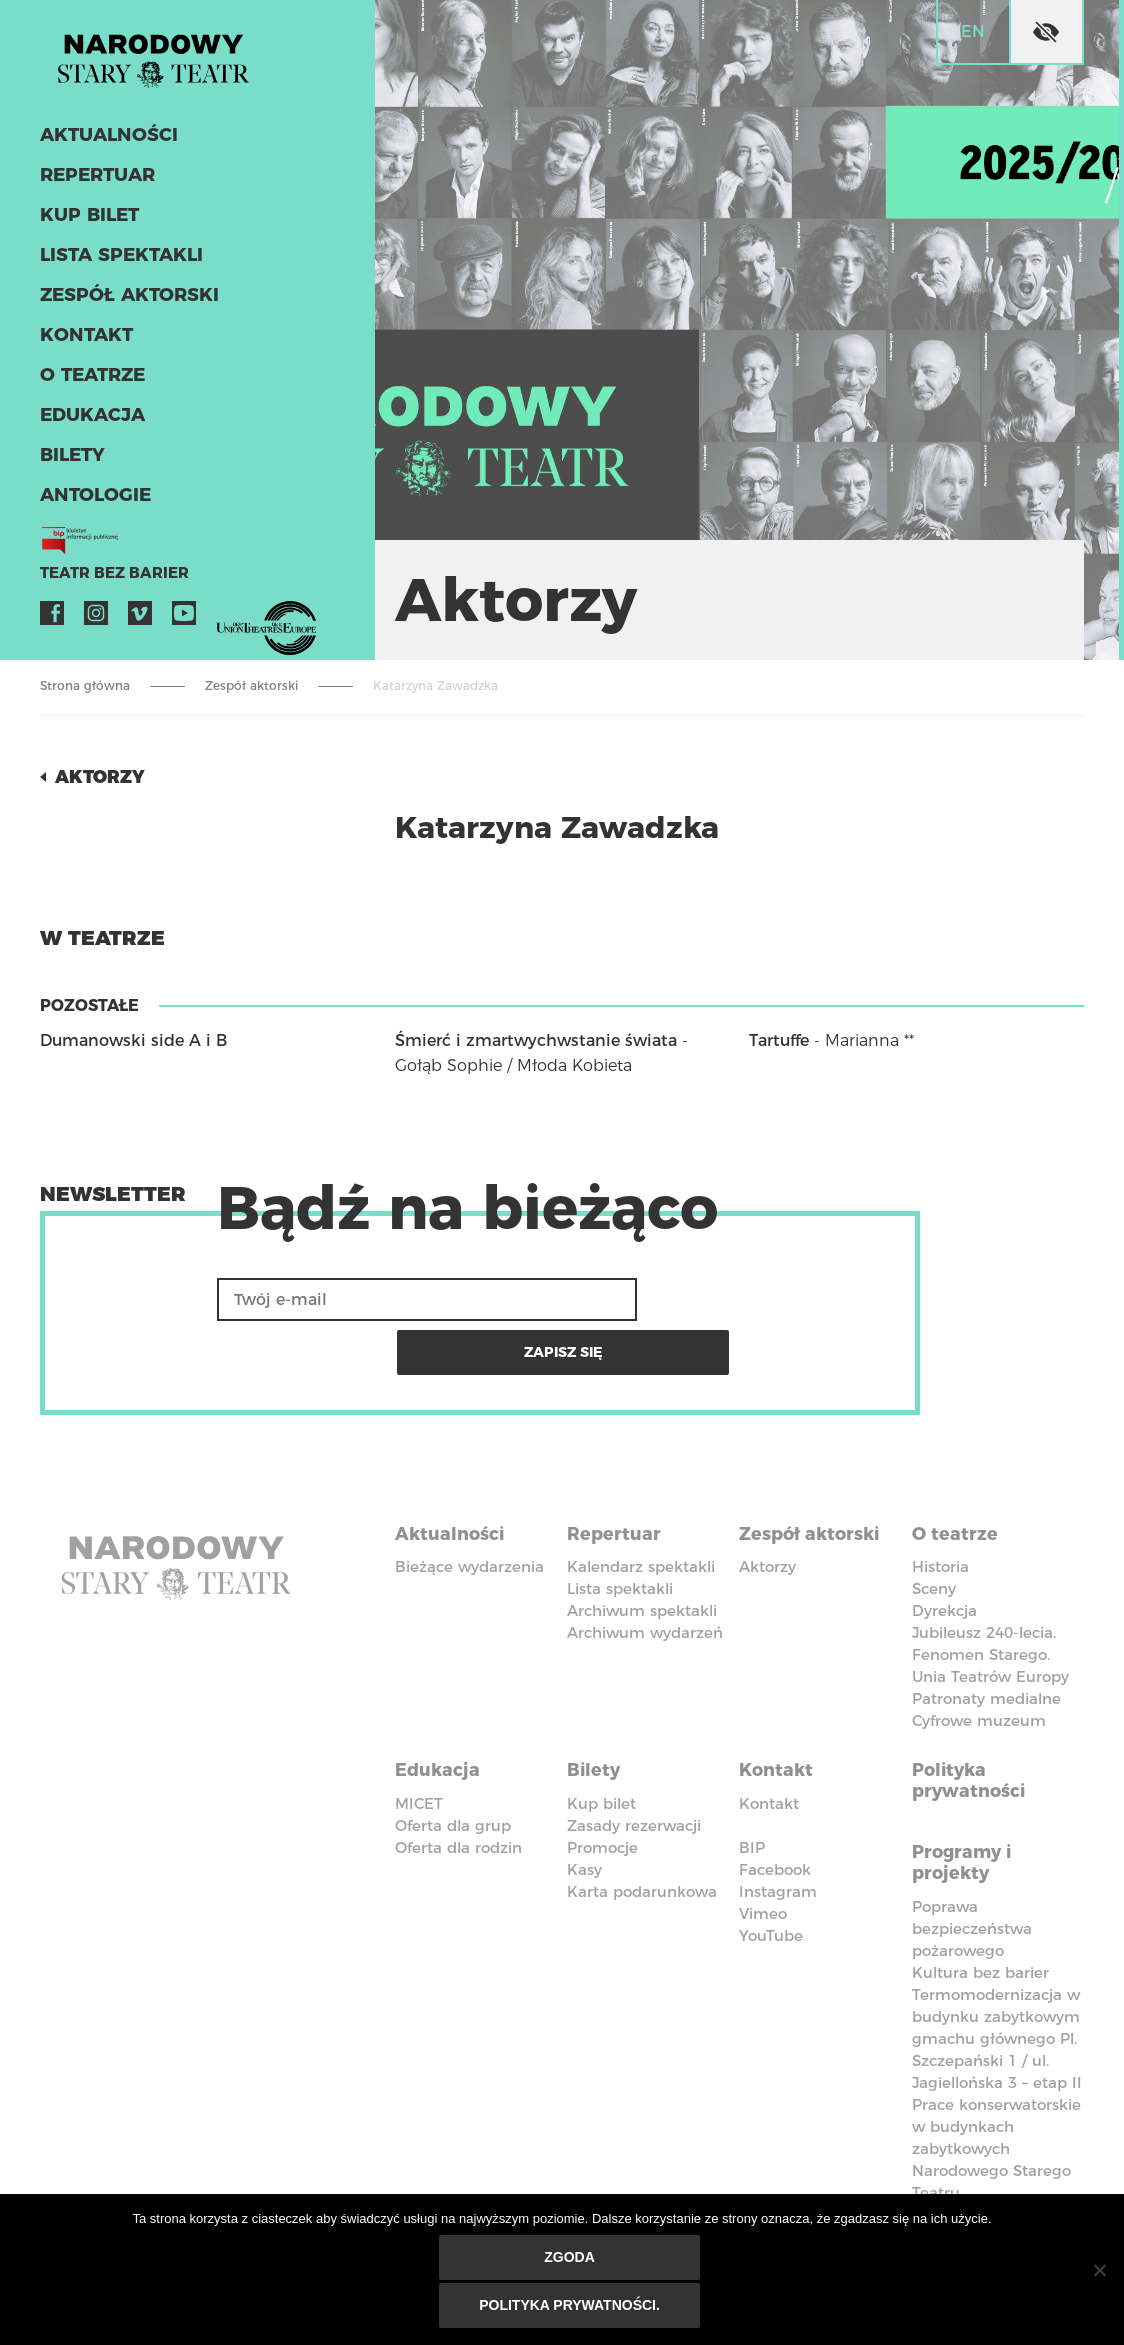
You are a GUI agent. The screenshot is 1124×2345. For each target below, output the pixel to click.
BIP (752, 1777)
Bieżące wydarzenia (469, 1505)
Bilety (70, 468)
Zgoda (572, 2262)
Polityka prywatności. (572, 2307)
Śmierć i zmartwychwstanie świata (536, 1040)
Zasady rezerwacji (634, 1755)
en (973, 31)
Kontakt (82, 348)
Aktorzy (106, 776)
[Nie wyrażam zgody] (1099, 2272)
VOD (228, 626)
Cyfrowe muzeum (979, 1659)
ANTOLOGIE (91, 508)
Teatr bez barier (100, 586)
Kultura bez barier (980, 1895)
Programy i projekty (969, 1787)
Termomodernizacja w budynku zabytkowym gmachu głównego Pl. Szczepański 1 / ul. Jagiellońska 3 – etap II (997, 1961)
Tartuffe (779, 1040)
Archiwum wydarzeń (645, 1571)
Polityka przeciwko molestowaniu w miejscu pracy (825, 2191)
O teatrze (88, 388)
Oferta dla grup (453, 1755)
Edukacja (88, 428)
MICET (419, 1733)
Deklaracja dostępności (457, 2169)
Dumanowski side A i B (133, 1040)
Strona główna (85, 685)
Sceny (934, 1527)
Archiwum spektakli (642, 1549)
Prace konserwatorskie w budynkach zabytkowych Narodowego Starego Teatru (996, 2071)
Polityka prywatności (976, 1713)
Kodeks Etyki (980, 2158)
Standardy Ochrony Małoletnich (627, 2180)
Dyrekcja (944, 1549)
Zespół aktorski (122, 308)
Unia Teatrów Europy (990, 1615)
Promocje (602, 1777)
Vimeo (140, 626)
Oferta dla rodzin (458, 1777)
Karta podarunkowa (642, 1821)
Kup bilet (85, 228)
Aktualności (103, 148)
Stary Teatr (174, 64)
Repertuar (93, 188)
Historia (940, 1505)
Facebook (52, 626)
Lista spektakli (115, 268)
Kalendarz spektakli (641, 1505)
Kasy (584, 1799)
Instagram (96, 626)
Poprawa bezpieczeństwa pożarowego (972, 1851)
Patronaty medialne (986, 1637)
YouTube (184, 626)
